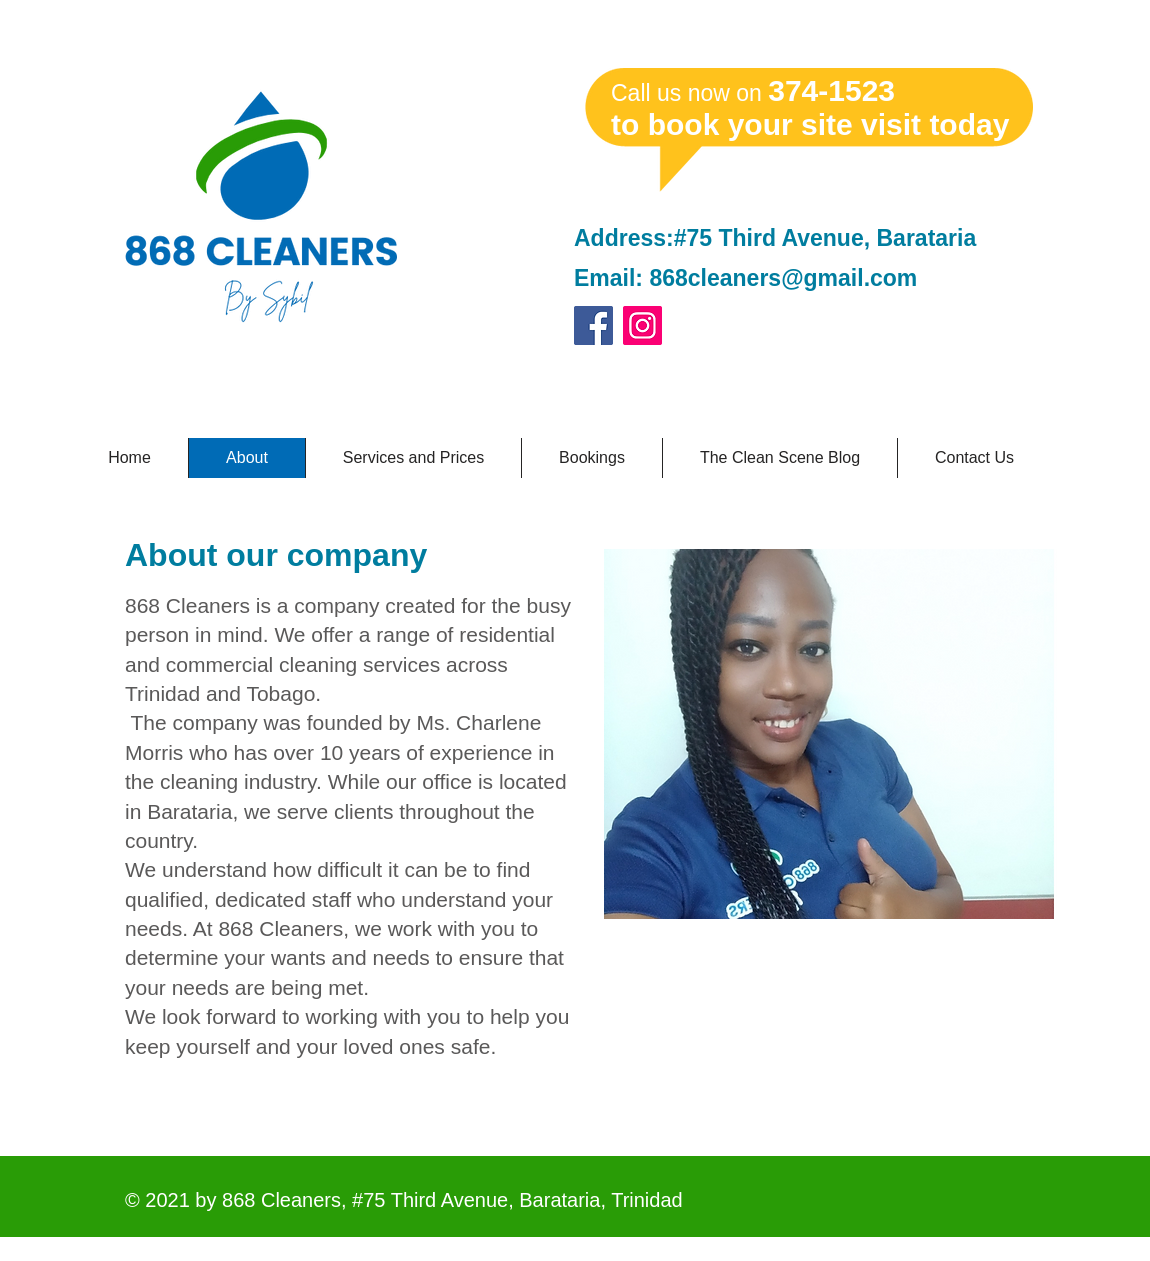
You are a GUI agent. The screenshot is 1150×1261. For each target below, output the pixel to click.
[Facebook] (593, 325)
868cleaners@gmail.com (783, 278)
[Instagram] (642, 325)
